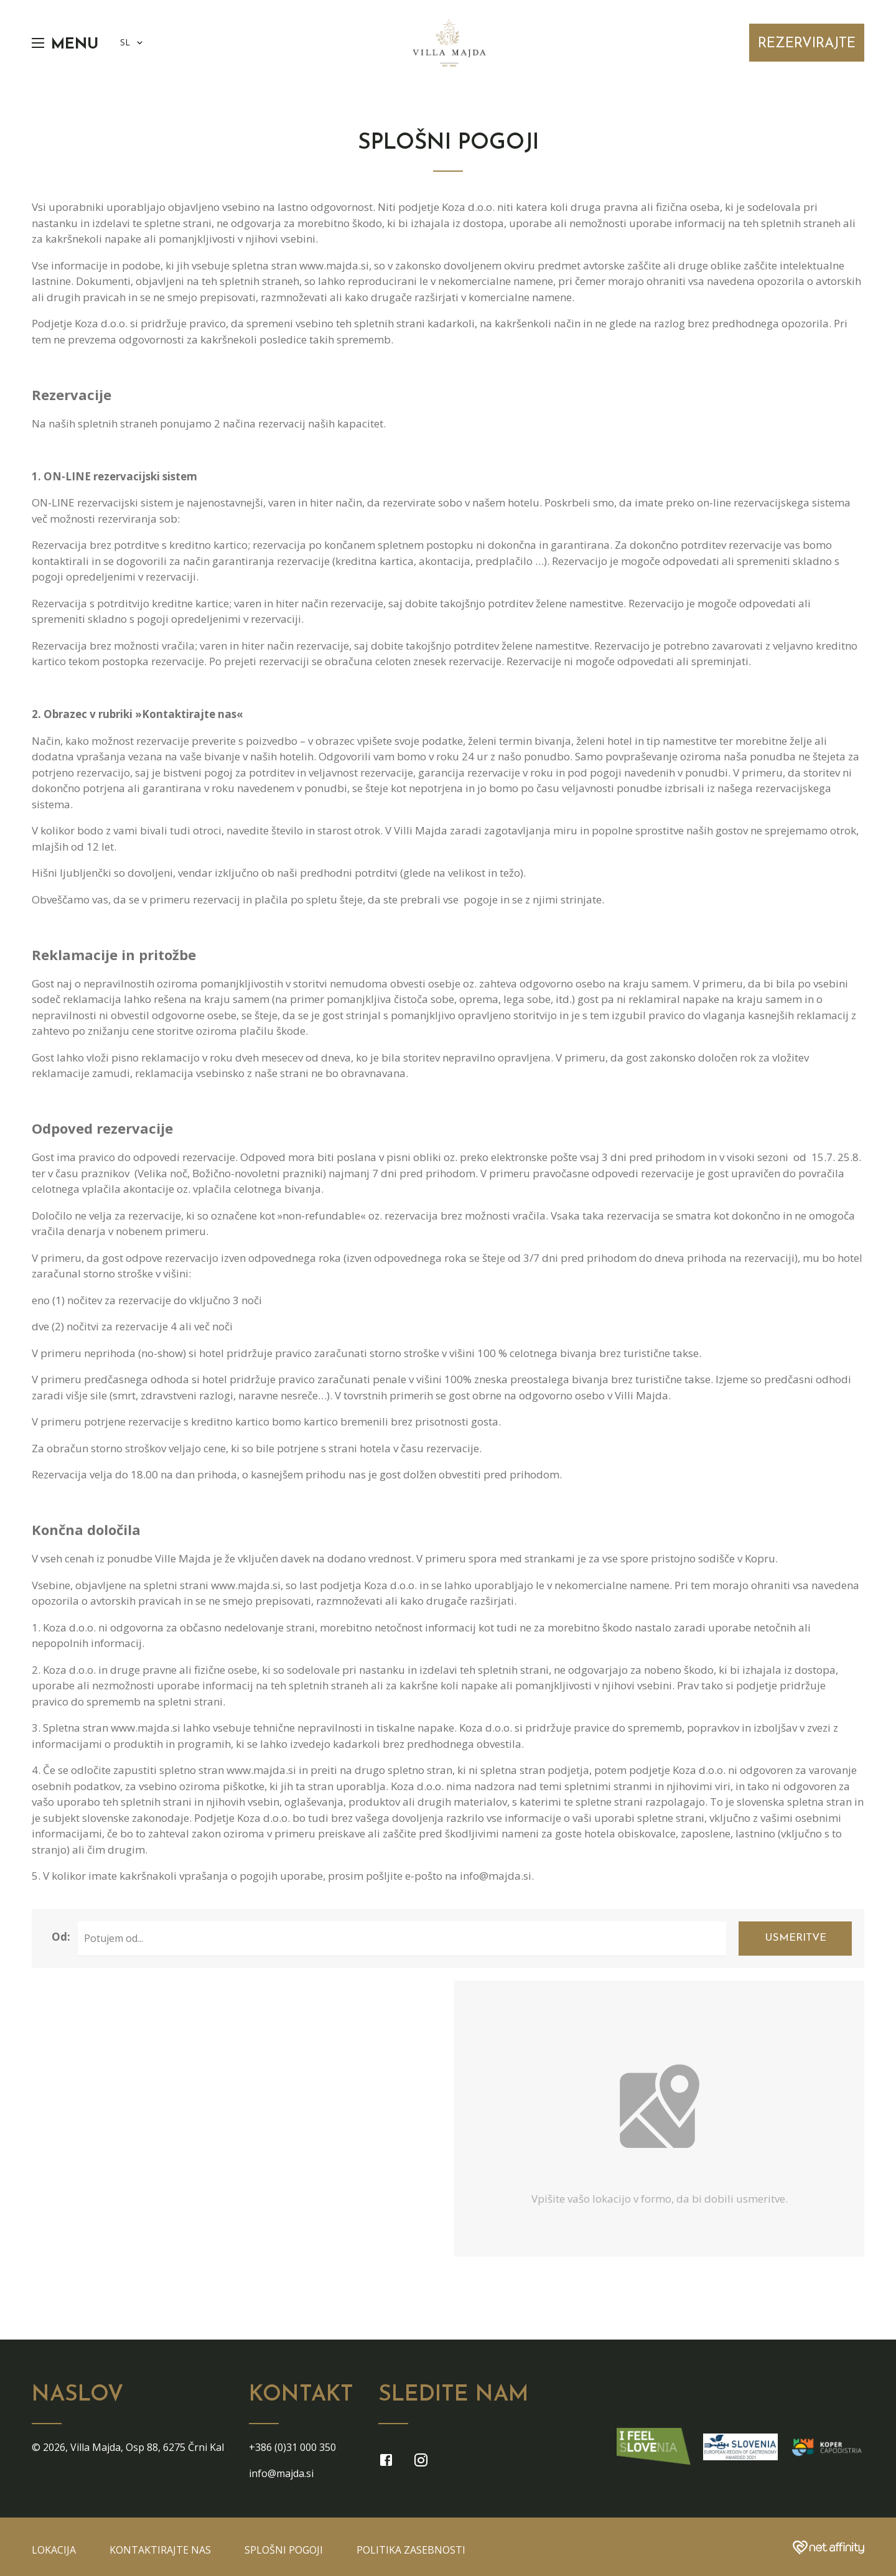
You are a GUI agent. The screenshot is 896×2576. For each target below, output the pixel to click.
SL (132, 43)
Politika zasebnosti (411, 2550)
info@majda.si (281, 2473)
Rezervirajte (807, 44)
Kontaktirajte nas (160, 2550)
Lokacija (54, 2550)
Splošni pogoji (284, 2550)
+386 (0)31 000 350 (292, 2447)
